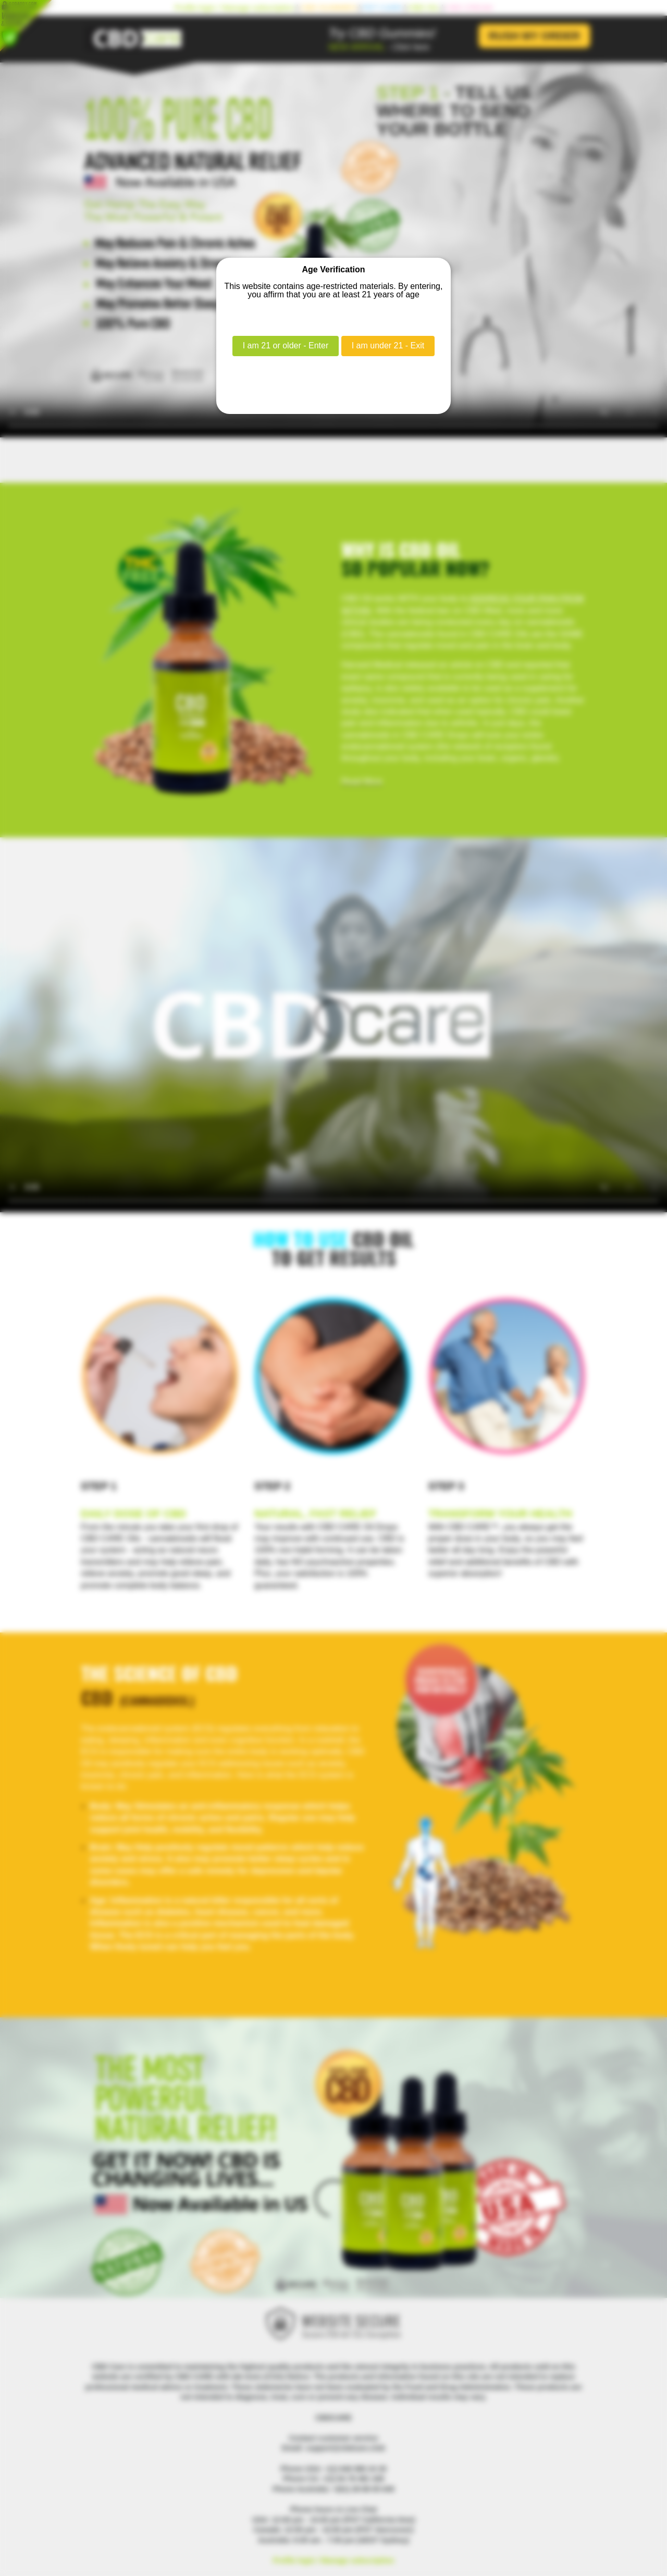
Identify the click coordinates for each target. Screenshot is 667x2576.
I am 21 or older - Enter (286, 345)
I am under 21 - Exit (388, 345)
